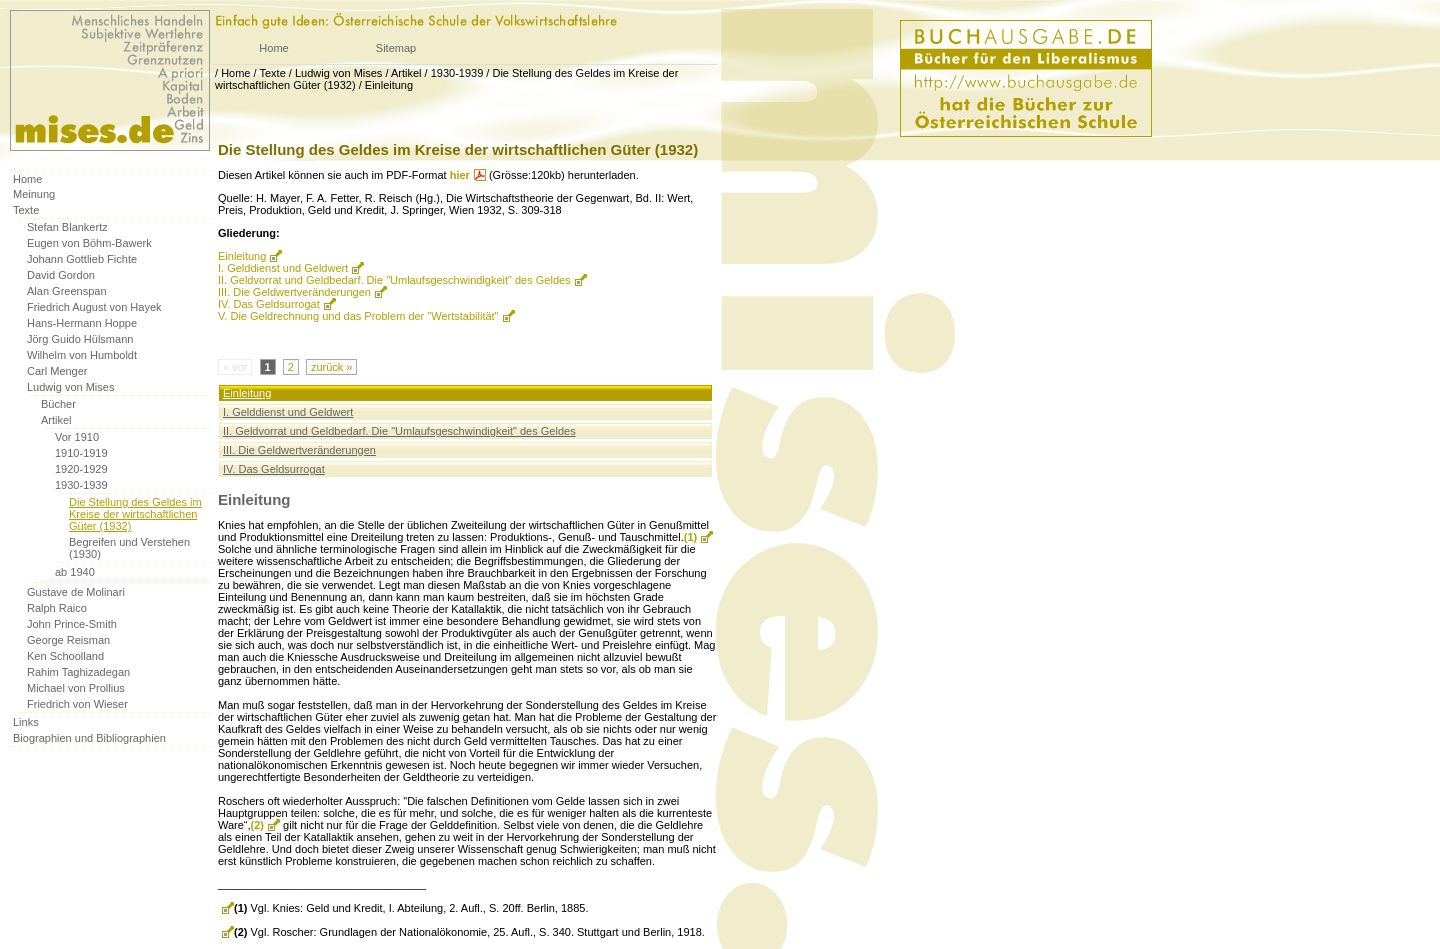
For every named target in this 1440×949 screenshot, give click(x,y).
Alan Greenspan (67, 291)
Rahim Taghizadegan (78, 672)
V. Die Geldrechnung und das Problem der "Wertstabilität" (358, 316)
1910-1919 (81, 453)
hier (460, 175)
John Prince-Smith (72, 624)
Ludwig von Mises (338, 73)
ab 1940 (75, 572)
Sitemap (396, 48)
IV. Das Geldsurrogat (269, 304)
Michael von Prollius (76, 688)
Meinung (34, 194)
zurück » (332, 367)
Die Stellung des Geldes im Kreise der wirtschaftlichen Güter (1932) (135, 514)
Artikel (406, 73)
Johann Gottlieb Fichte (82, 259)
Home (273, 48)
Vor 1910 (77, 437)
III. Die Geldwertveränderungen (294, 292)
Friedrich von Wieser (77, 704)
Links (26, 722)
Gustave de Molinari (76, 592)
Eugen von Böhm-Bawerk (89, 243)
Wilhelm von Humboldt (82, 355)
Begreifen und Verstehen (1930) (129, 548)
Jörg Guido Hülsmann (80, 339)
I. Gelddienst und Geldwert (283, 268)
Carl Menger (57, 371)
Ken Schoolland (65, 656)
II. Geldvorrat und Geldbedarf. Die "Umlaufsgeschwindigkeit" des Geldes (394, 280)
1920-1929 (81, 469)
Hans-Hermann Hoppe (82, 323)
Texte (272, 73)
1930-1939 (457, 73)
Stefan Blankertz (67, 227)
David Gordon (61, 275)
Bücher (58, 404)
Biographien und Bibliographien (89, 738)
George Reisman (68, 640)
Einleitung (389, 85)
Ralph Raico (57, 608)
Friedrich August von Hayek (94, 307)
